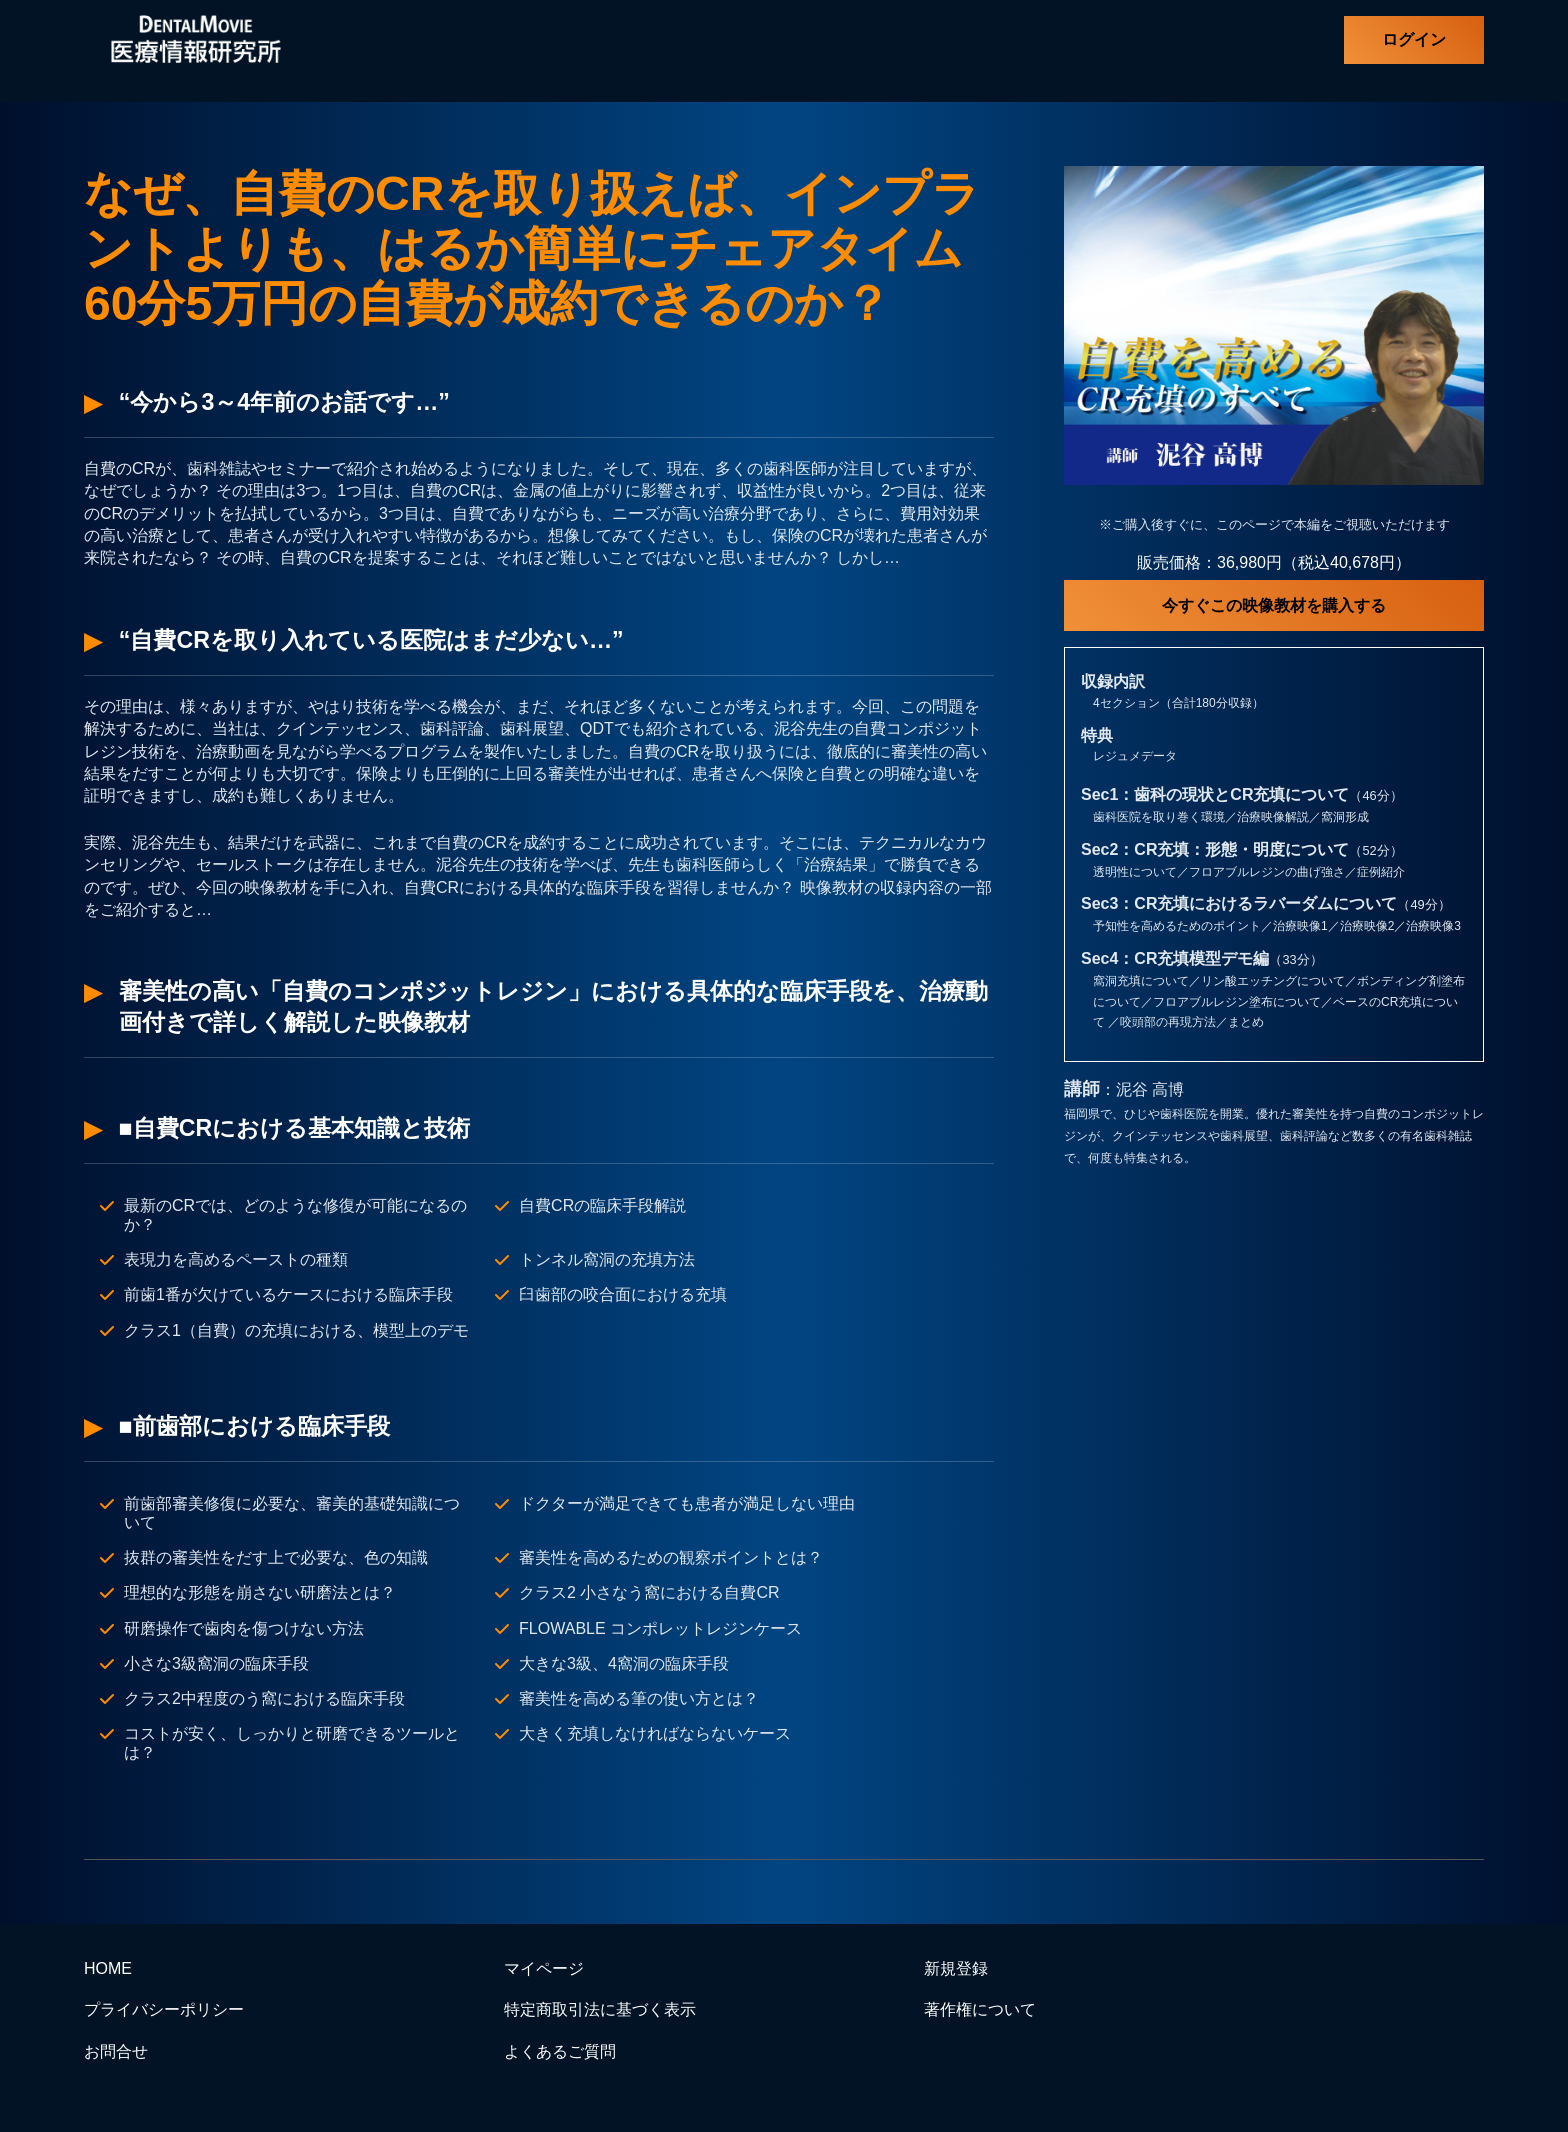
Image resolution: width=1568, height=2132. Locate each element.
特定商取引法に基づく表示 (600, 2009)
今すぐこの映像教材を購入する (1274, 605)
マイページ (544, 1968)
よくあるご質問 (560, 2051)
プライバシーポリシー (164, 2009)
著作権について (980, 2009)
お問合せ (116, 2051)
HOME (108, 1968)
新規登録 (956, 1968)
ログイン (1414, 39)
